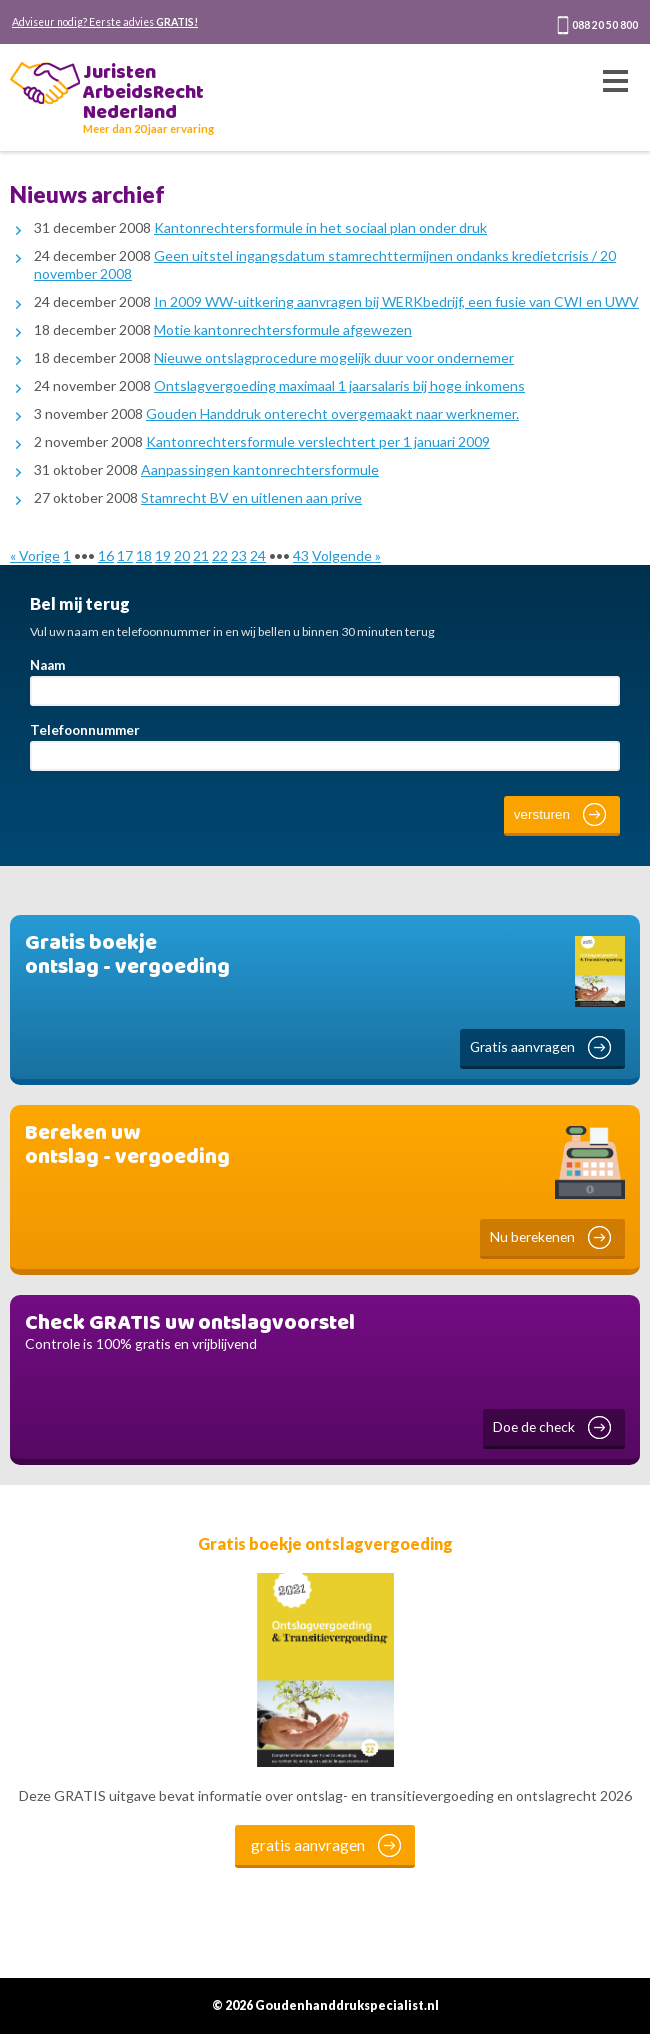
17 (125, 555)
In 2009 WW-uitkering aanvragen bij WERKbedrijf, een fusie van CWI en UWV (396, 301)
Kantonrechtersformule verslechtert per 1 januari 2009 (318, 441)
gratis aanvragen (308, 1845)
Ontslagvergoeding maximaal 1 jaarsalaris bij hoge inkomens (339, 385)
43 (301, 555)
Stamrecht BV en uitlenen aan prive (251, 497)
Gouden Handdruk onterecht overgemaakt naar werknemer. (332, 413)
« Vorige (35, 555)
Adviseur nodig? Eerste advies (105, 22)
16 (106, 555)
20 (182, 555)
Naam (47, 665)
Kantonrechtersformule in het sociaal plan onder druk (320, 227)
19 (163, 555)
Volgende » (346, 555)
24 (258, 555)
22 (220, 555)
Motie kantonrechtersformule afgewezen (283, 329)
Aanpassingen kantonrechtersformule (260, 469)
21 (201, 555)
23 (239, 555)
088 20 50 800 (605, 25)
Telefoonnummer (85, 730)
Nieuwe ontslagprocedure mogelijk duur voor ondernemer (334, 357)
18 (144, 555)
